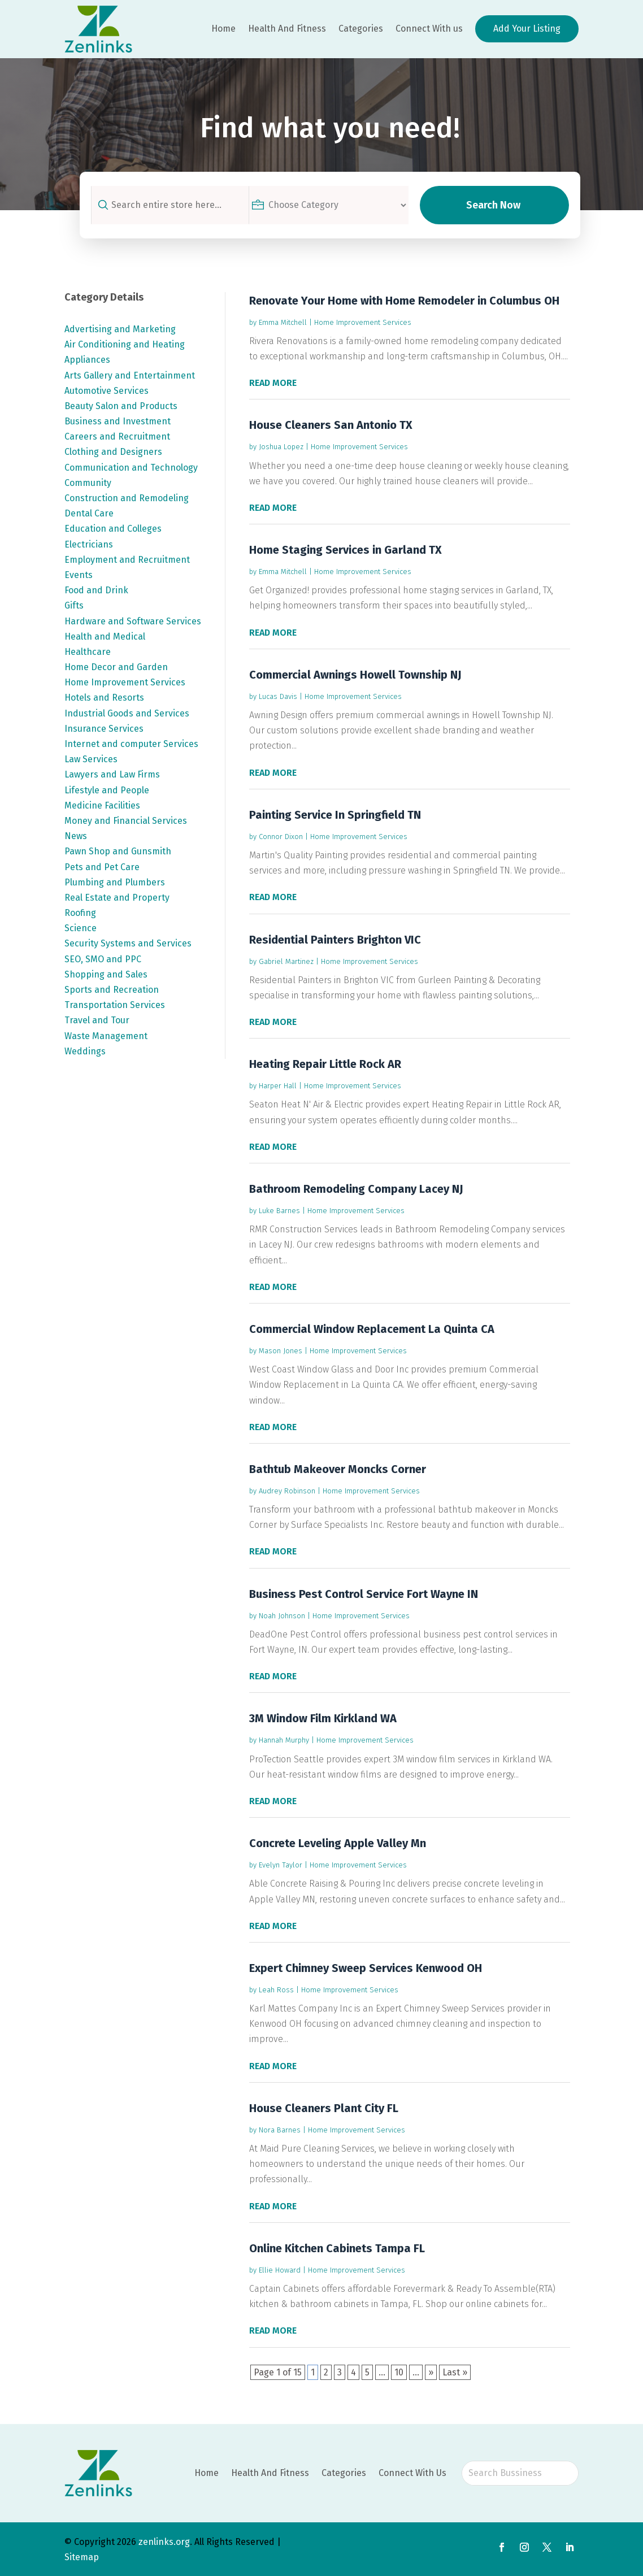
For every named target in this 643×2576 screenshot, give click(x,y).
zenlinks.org (164, 2541)
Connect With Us (412, 2473)
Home (223, 28)
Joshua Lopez (281, 446)
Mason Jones (280, 1350)
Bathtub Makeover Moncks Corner (337, 1469)
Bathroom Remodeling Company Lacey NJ (356, 1189)
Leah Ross (276, 1990)
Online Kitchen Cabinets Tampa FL (337, 2248)
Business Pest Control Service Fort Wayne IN (363, 1594)
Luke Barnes (279, 1210)
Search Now (493, 205)
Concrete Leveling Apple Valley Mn (337, 1843)
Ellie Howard (280, 2270)
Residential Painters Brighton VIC (335, 939)
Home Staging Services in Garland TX (345, 550)
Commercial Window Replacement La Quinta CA (371, 1329)
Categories (360, 28)
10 (398, 2372)
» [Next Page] (430, 2372)
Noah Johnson (282, 1615)
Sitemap (81, 2557)
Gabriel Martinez (286, 961)
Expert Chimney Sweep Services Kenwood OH (365, 1968)
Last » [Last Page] (454, 2372)
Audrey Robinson (287, 1491)
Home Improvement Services (362, 322)
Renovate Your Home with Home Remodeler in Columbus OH (404, 300)
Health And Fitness (287, 28)
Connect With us (429, 28)
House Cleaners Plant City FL (323, 2108)
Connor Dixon (281, 836)
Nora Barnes (280, 2130)
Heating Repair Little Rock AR (325, 1064)
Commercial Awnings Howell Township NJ (355, 674)
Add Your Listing (527, 28)
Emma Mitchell (283, 322)
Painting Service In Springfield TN (335, 815)
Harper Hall (278, 1085)
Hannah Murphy (284, 1740)
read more (273, 382)
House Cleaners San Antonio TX (330, 425)
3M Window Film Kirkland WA (323, 1718)
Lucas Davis (278, 696)
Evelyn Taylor (280, 1865)
